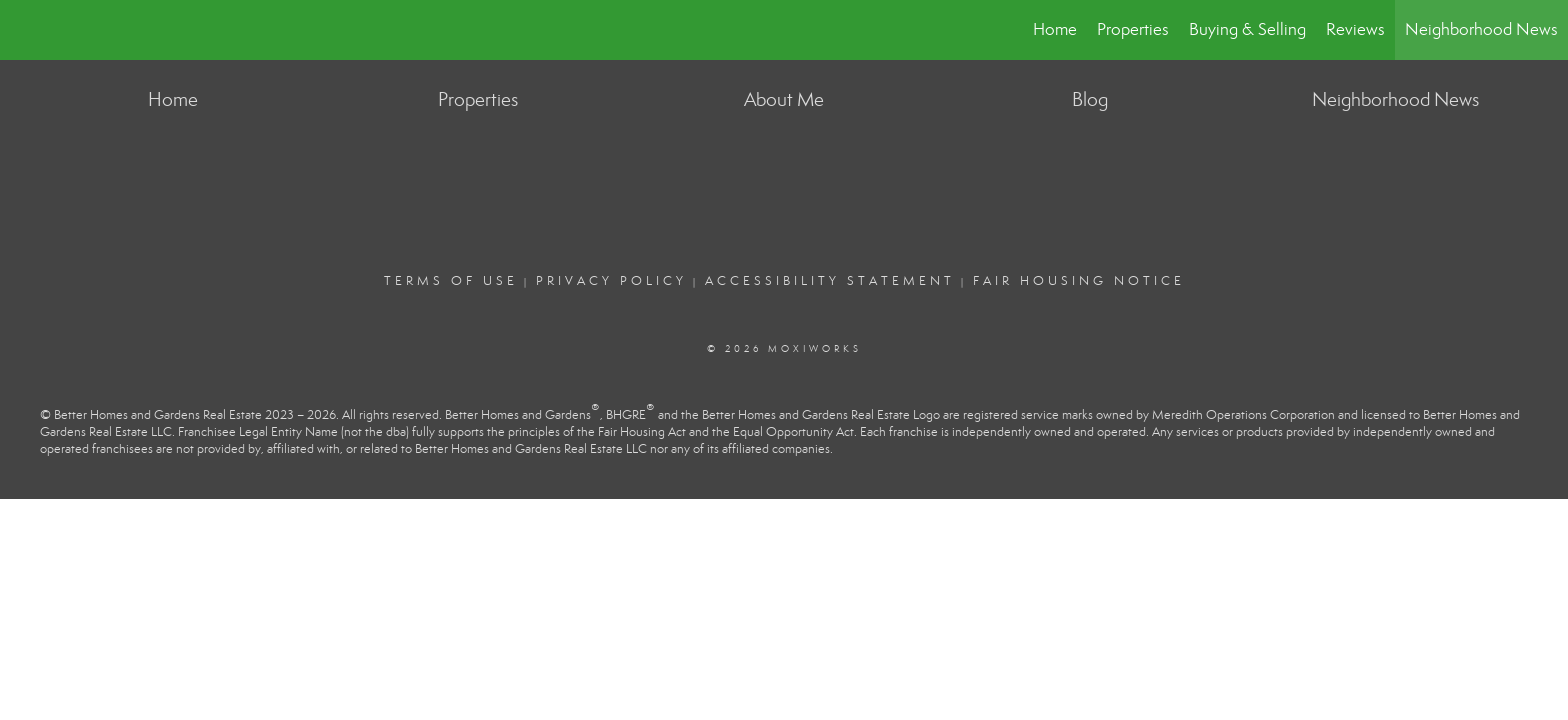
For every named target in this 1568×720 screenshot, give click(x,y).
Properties (1133, 29)
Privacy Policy (611, 281)
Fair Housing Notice (1079, 281)
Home (1055, 29)
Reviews (1355, 29)
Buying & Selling (1247, 29)
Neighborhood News (1481, 29)
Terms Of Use (451, 281)
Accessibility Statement (830, 281)
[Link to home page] (25, 30)
